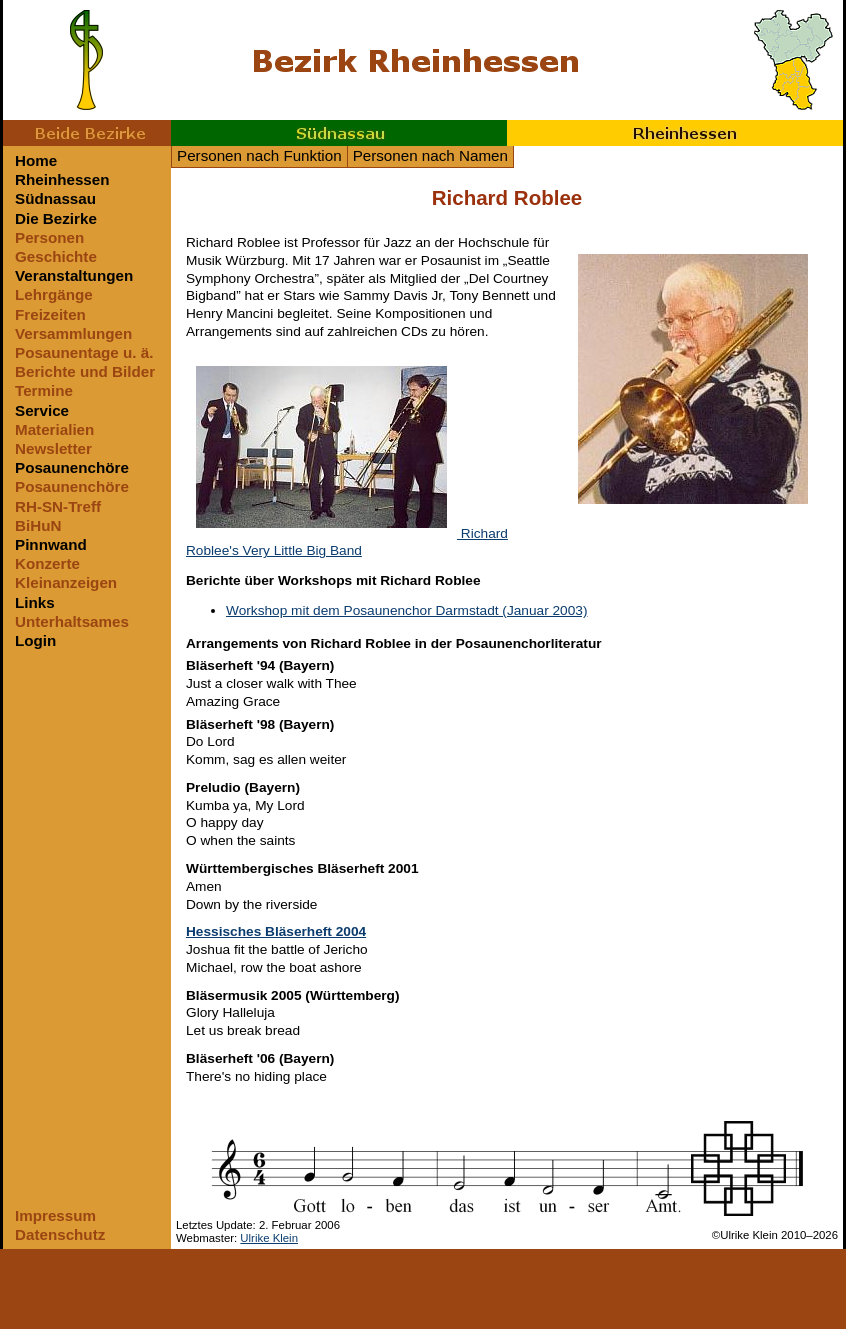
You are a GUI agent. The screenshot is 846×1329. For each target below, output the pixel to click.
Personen (49, 237)
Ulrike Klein (269, 1238)
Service (42, 410)
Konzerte (47, 563)
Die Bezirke (56, 218)
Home (36, 160)
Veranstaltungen (74, 275)
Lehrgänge (54, 294)
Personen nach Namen (430, 155)
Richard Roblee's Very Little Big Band (347, 542)
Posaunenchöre (72, 467)
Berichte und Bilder (85, 371)
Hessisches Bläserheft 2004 (276, 931)
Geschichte (56, 256)
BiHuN (38, 525)
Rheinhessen (675, 133)
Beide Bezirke (87, 133)
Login (35, 640)
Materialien (54, 429)
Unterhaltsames (72, 621)
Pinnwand (51, 544)
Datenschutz (60, 1234)
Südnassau (339, 133)
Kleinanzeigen (66, 582)
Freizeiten (50, 314)
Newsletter (53, 448)
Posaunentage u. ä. (84, 352)
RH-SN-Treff (58, 506)
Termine (44, 390)
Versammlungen (73, 333)
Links (35, 602)
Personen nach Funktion (259, 155)
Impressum (55, 1215)
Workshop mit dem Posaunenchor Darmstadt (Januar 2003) (406, 610)
